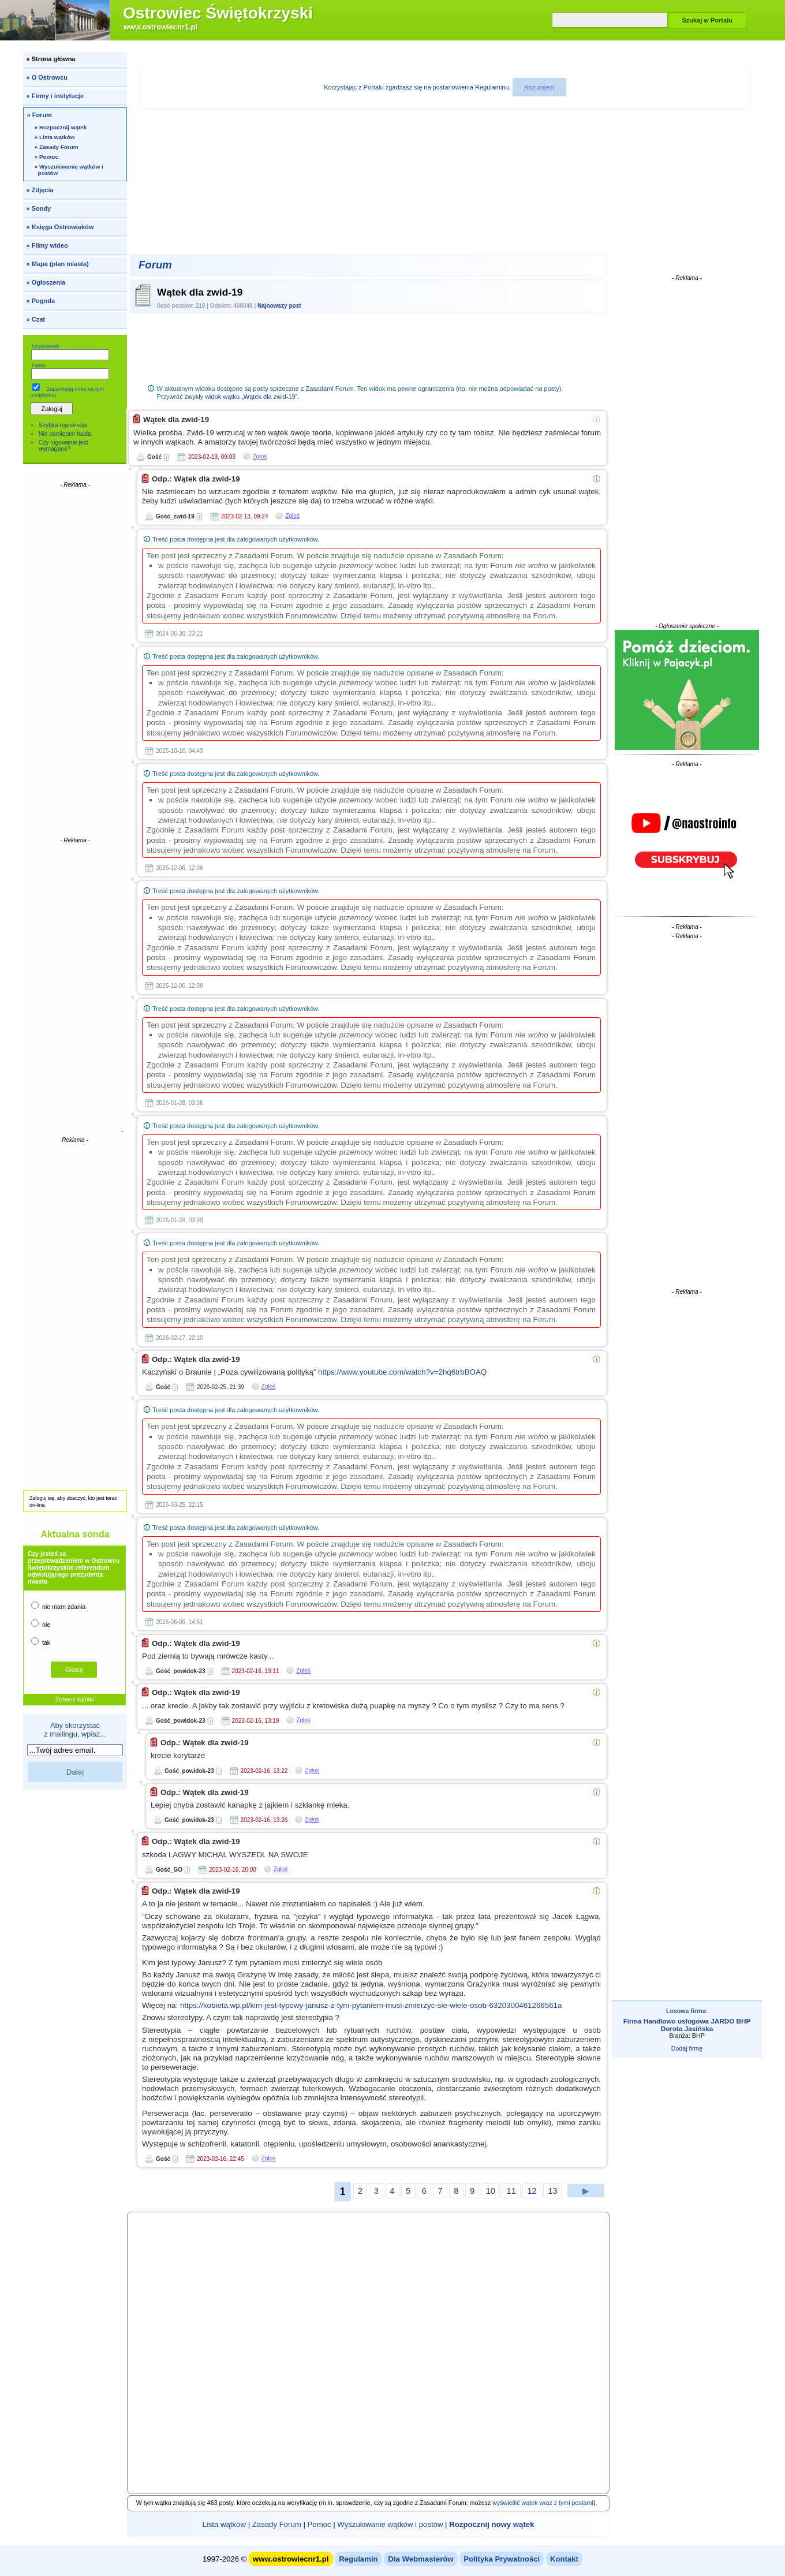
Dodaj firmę (686, 2048)
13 (552, 2191)
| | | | (368, 2524)
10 (490, 2191)
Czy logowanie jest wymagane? (63, 445)
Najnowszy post (279, 306)
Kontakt (564, 2559)
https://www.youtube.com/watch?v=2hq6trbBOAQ (402, 1372)
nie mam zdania (58, 1605)
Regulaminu (492, 87)
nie (40, 1623)
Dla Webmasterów (420, 2559)
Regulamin (358, 2559)
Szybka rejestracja (63, 425)
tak (40, 1641)
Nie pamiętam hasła (65, 434)
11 (511, 2191)
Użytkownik (45, 346)
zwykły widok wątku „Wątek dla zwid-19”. (242, 396)
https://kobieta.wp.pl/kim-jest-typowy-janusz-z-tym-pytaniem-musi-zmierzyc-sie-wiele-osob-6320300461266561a (371, 2005)
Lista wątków (224, 2524)
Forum (155, 265)
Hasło (39, 365)
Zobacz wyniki (74, 1699)
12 (531, 2191)
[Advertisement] (75, 661)
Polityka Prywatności (501, 2559)
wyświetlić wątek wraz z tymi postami (542, 2502)
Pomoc (319, 2524)
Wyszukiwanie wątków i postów (390, 2524)
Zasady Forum (276, 2524)
